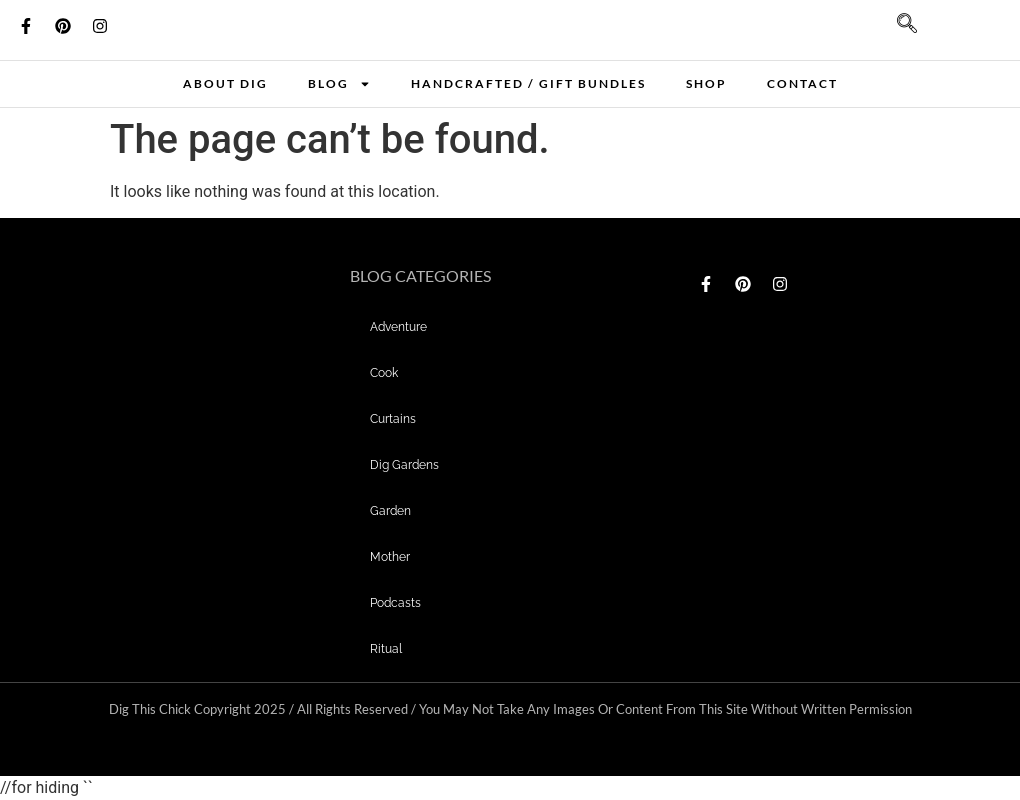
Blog (339, 84)
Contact (802, 83)
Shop (706, 83)
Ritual (386, 649)
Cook (384, 373)
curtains (393, 419)
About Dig (225, 83)
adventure (398, 327)
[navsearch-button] (897, 30)
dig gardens (404, 465)
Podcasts (395, 603)
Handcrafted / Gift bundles (528, 83)
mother (390, 557)
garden (390, 511)
